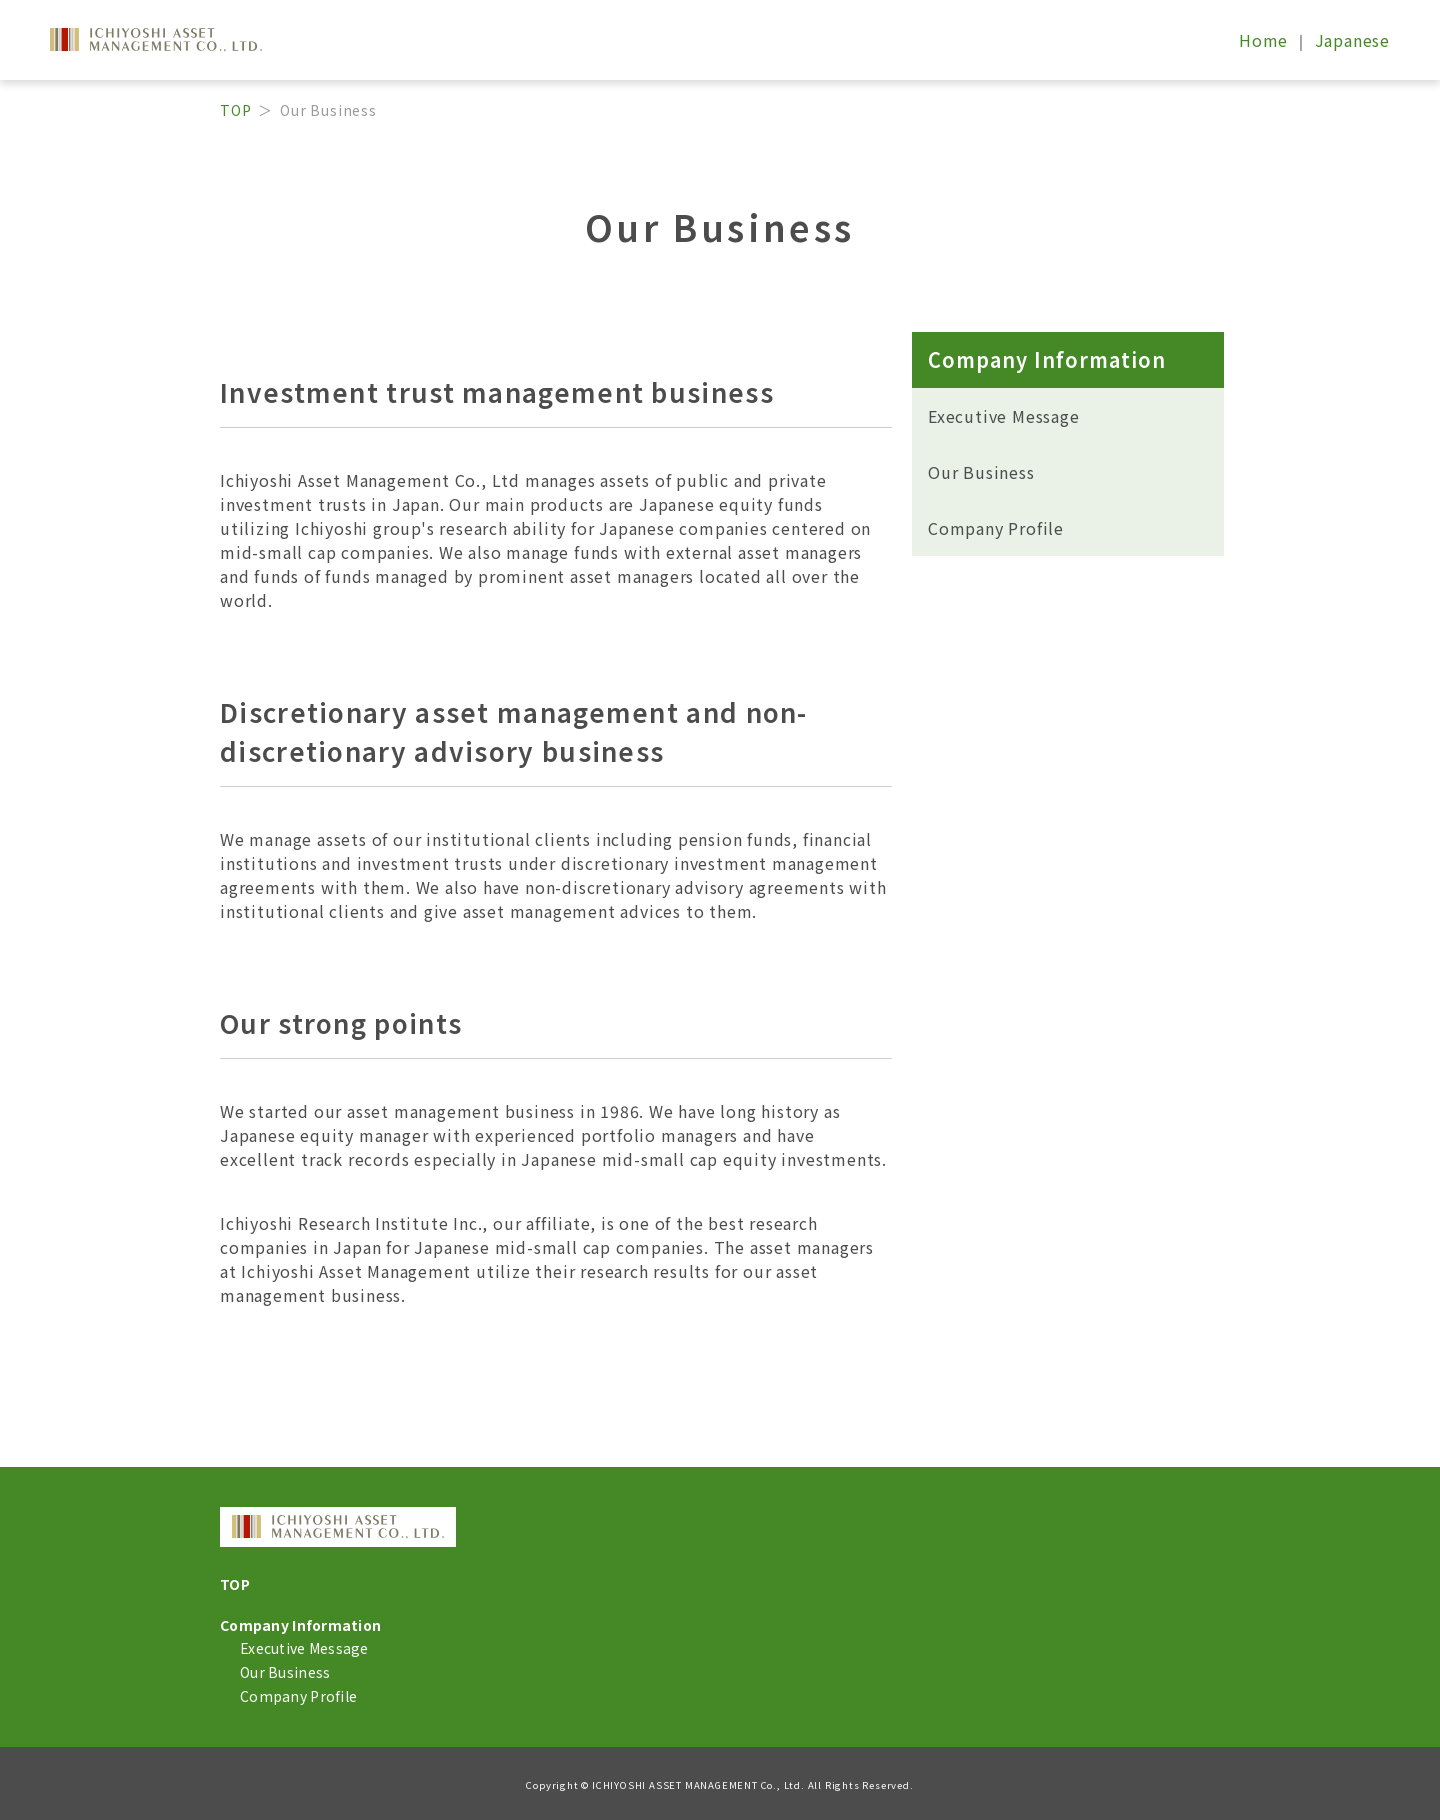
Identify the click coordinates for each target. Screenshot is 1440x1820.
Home (1266, 40)
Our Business (981, 472)
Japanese (1352, 40)
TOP (235, 110)
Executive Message (1004, 416)
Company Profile (996, 528)
